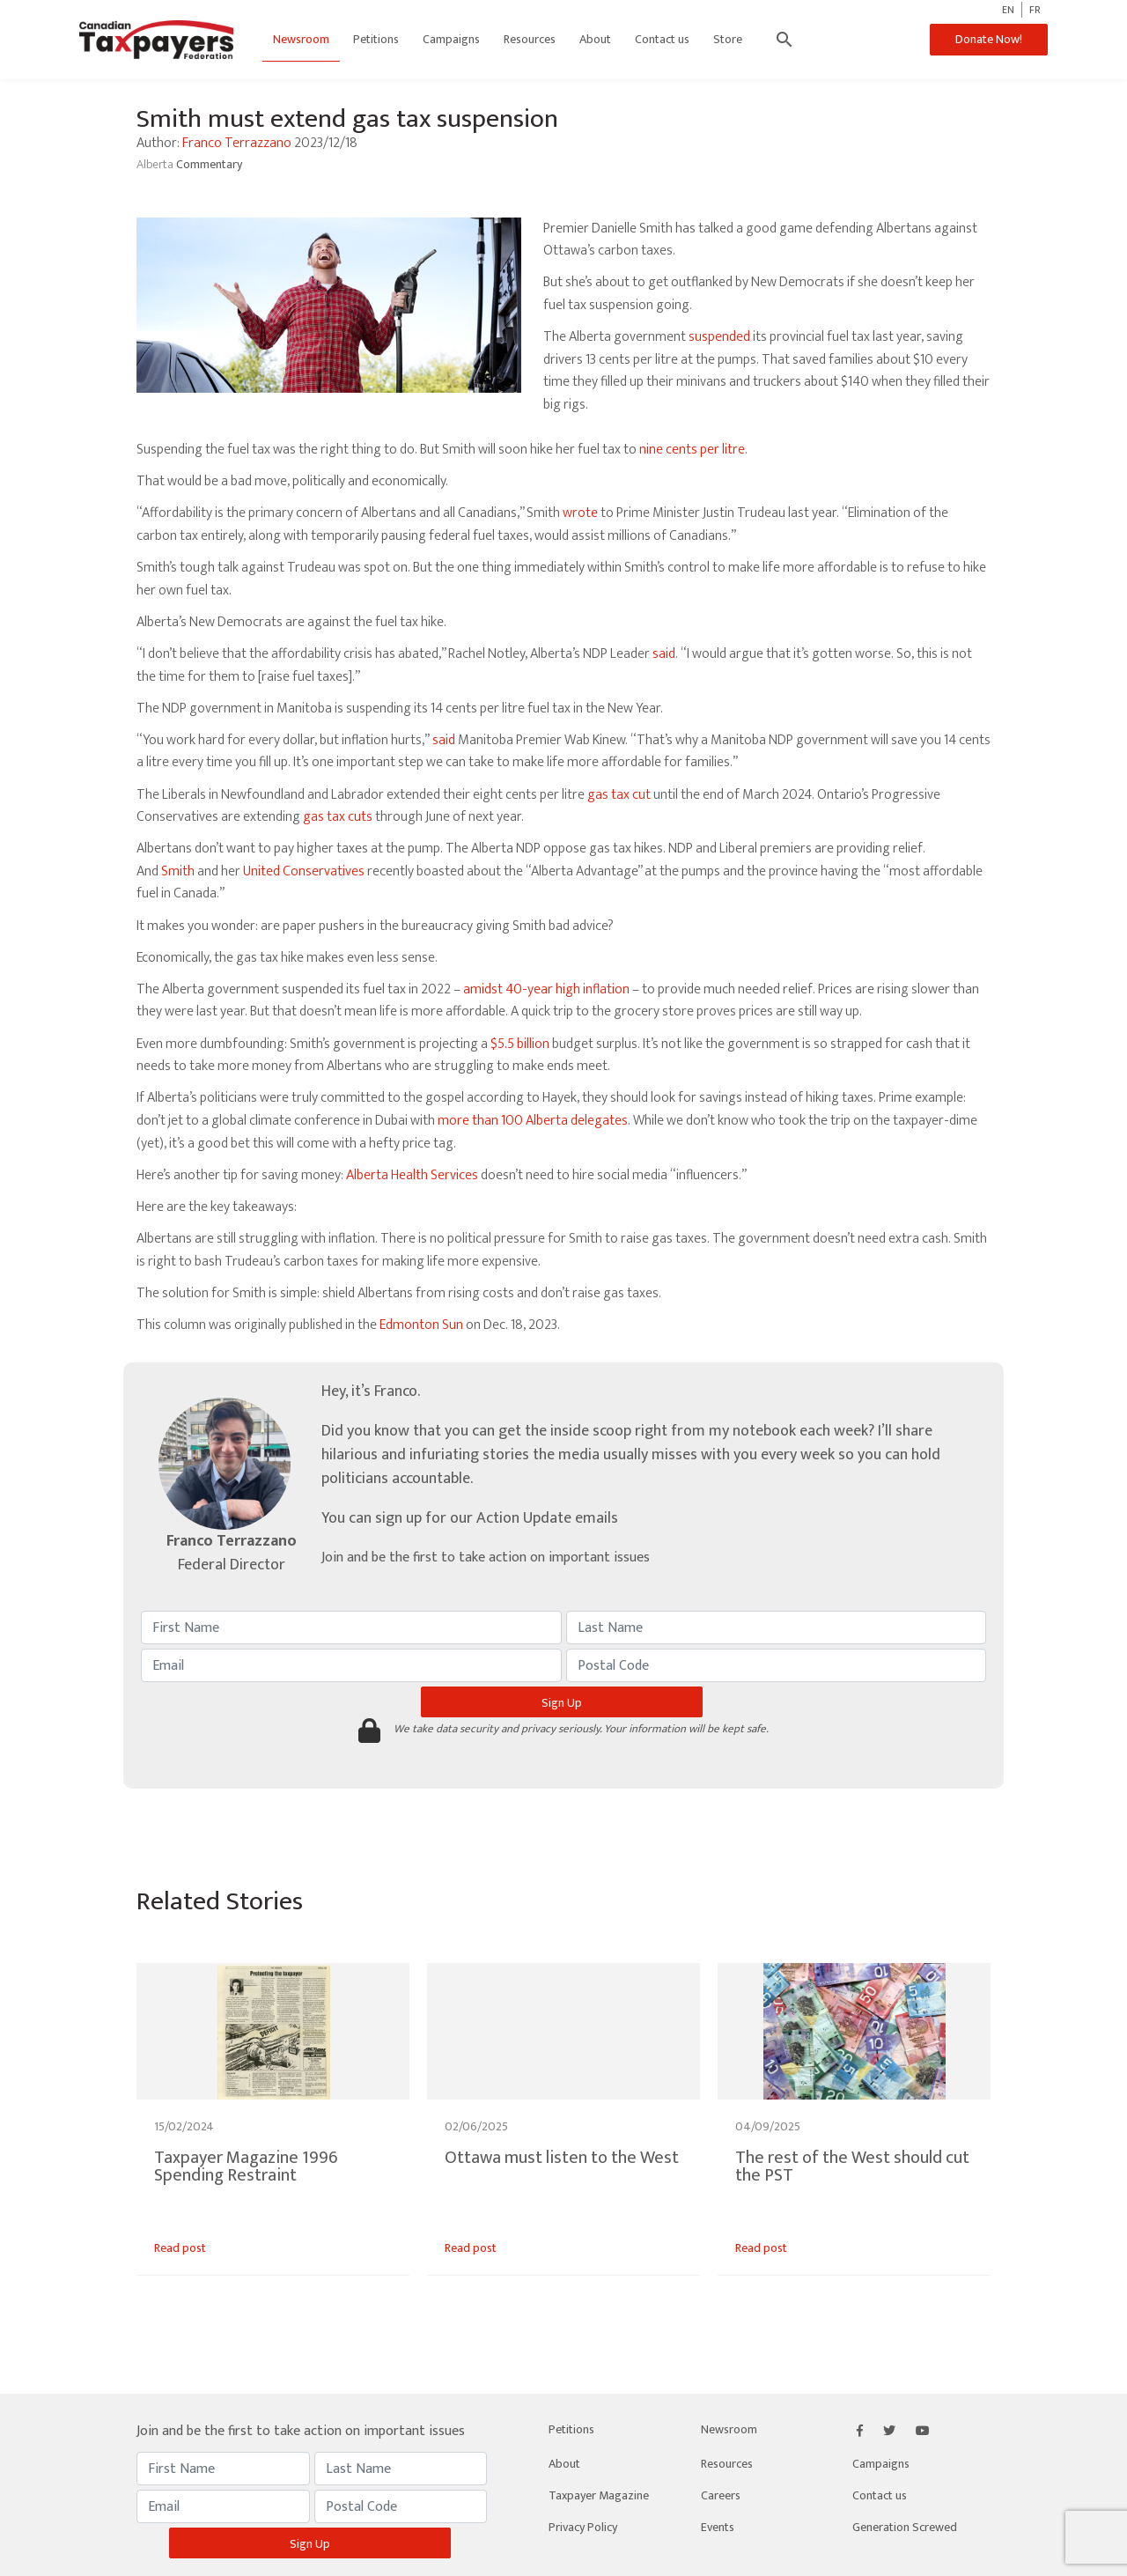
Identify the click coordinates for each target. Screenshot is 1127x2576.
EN (1008, 10)
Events (717, 2527)
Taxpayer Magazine (599, 2495)
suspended (719, 337)
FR (1035, 10)
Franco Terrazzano (236, 143)
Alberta (156, 164)
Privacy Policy (583, 2527)
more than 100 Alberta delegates (533, 1121)
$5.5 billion (519, 1044)
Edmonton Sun (421, 1325)
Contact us (662, 39)
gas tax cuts (337, 817)
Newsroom (301, 39)
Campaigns (451, 39)
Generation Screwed (904, 2527)
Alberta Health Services (412, 1175)
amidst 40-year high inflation (546, 989)
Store (727, 39)
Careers (720, 2495)
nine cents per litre (692, 449)
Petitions (376, 39)
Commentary (209, 164)
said (663, 654)
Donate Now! (988, 39)
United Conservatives (304, 871)
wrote (580, 513)
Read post (180, 2248)
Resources (530, 39)
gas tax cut (619, 795)
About (595, 39)
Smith (178, 871)
